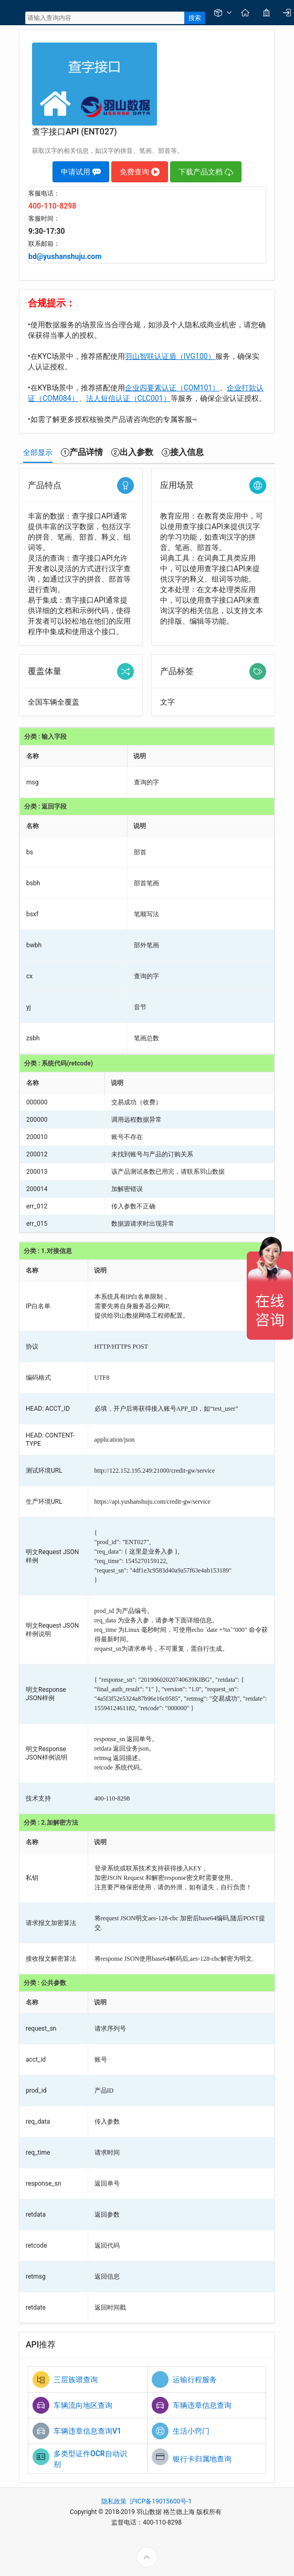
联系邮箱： (44, 243)
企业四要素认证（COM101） (172, 388)
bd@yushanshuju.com (64, 256)
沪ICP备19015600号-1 (161, 2501)
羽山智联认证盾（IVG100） (170, 356)
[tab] (38, 452)
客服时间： (44, 218)
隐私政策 (114, 2501)
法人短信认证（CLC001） (128, 398)
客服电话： (44, 193)
